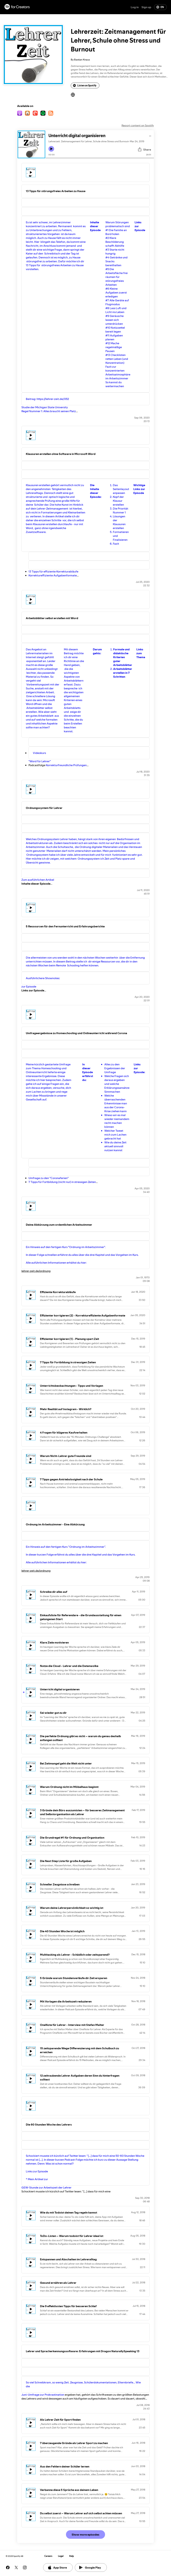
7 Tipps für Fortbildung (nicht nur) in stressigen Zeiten (62, 1182)
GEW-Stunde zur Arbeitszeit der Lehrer (46, 2187)
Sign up (146, 7)
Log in (135, 7)
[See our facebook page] (8, 2567)
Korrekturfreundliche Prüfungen (66, 765)
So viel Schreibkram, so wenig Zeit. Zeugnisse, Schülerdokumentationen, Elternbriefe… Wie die (83, 2384)
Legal (60, 2556)
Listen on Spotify (84, 85)
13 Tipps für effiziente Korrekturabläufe (53, 571)
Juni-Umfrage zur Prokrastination (43, 2395)
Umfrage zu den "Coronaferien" (48, 1178)
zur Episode (28, 986)
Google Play (90, 2567)
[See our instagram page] (25, 2567)
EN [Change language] (160, 7)
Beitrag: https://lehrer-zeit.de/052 (47, 399)
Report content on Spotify (137, 125)
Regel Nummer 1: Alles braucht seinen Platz (48, 411)
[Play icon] (51, 149)
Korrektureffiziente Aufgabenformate (52, 575)
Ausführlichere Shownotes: (43, 978)
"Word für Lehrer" (39, 761)
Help (71, 2556)
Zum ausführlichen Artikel (37, 880)
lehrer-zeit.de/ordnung (36, 1271)
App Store (57, 2567)
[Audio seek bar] (100, 158)
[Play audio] (150, 135)
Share (144, 149)
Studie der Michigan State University (44, 407)
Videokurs (39, 753)
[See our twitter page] (16, 2567)
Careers (48, 2556)
